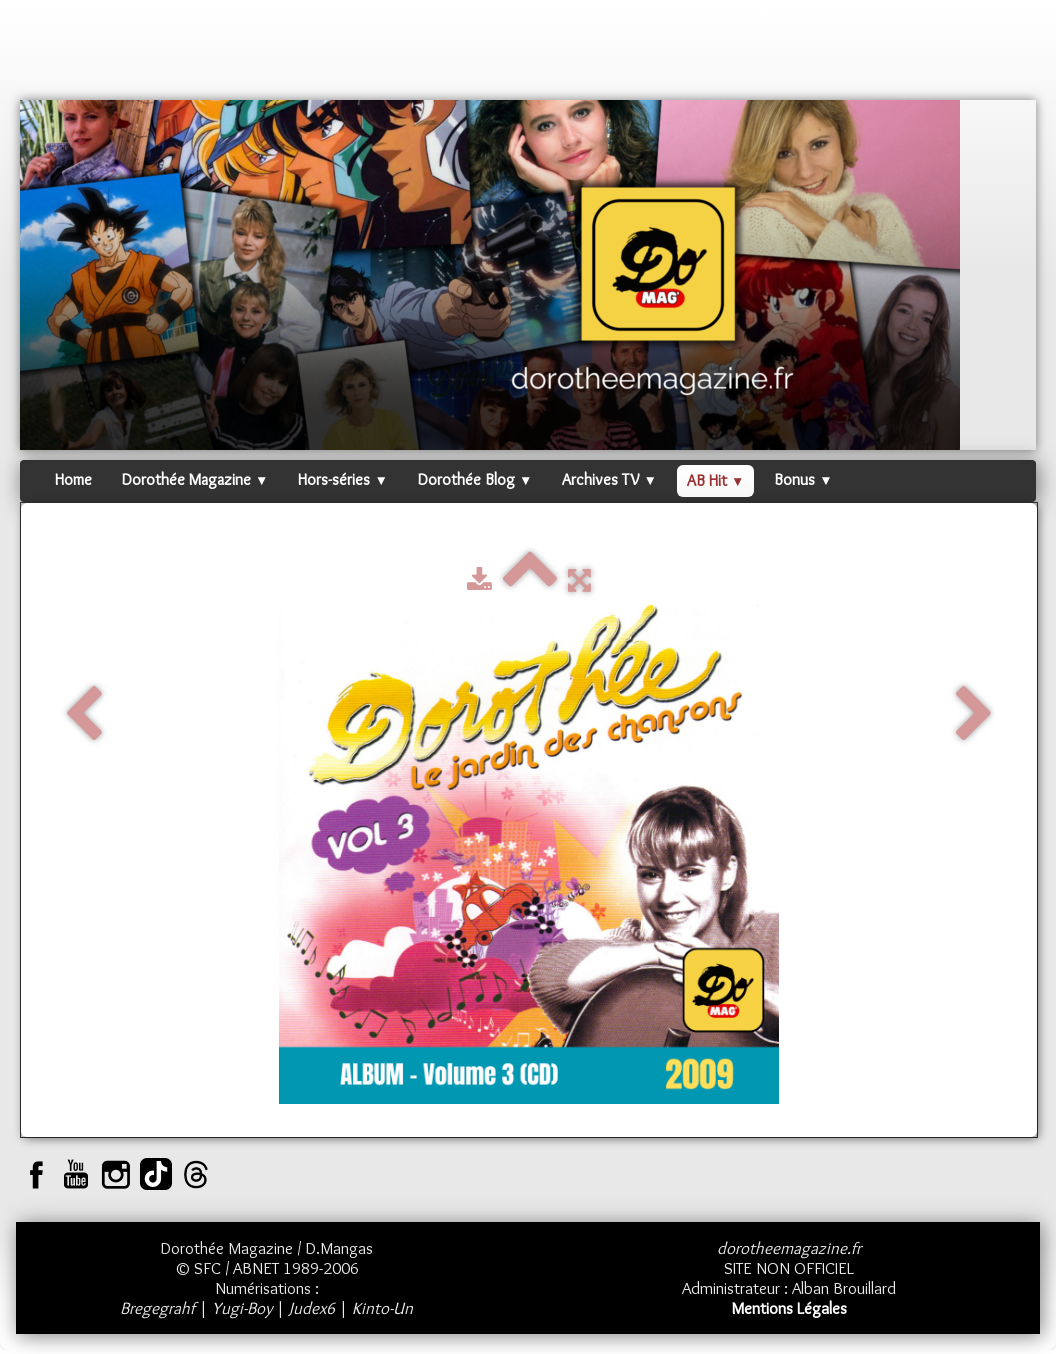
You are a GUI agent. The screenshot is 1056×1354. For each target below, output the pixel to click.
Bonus (803, 479)
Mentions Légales (789, 1308)
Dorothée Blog (475, 479)
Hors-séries (342, 479)
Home (73, 479)
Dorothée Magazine (195, 479)
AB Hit (715, 480)
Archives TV (609, 479)
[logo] (58, 55)
